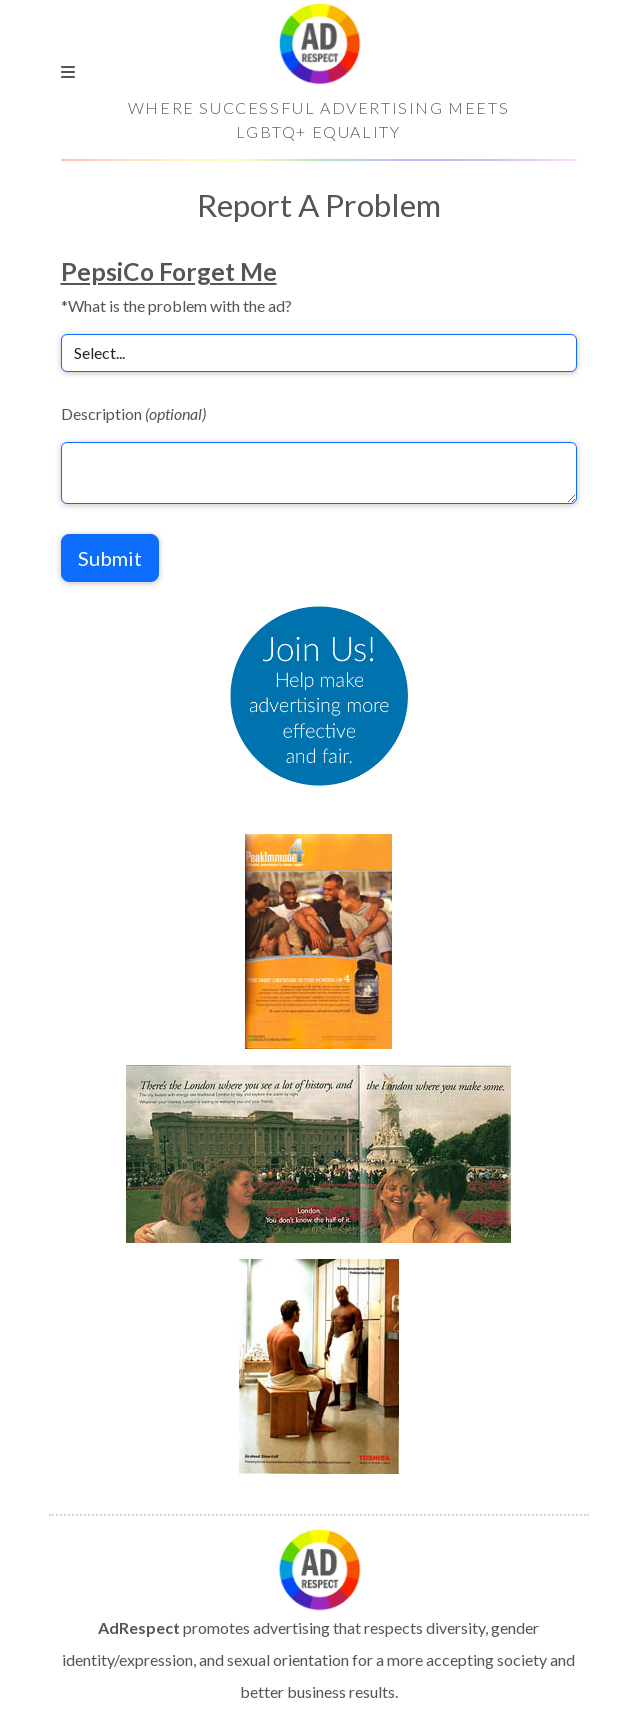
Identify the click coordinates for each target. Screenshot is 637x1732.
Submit (110, 558)
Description (133, 413)
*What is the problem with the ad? (176, 305)
